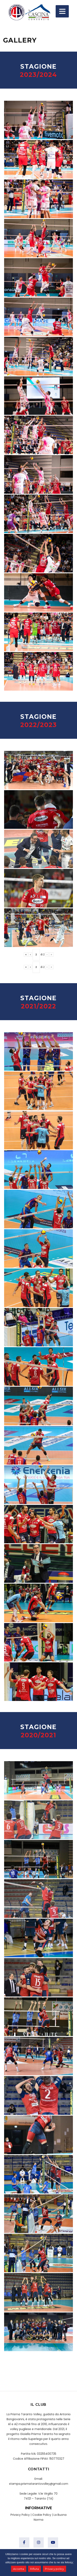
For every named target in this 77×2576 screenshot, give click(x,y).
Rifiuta (34, 2568)
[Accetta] (72, 2563)
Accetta (18, 2568)
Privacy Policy (20, 2515)
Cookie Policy (41, 2515)
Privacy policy (54, 2568)
